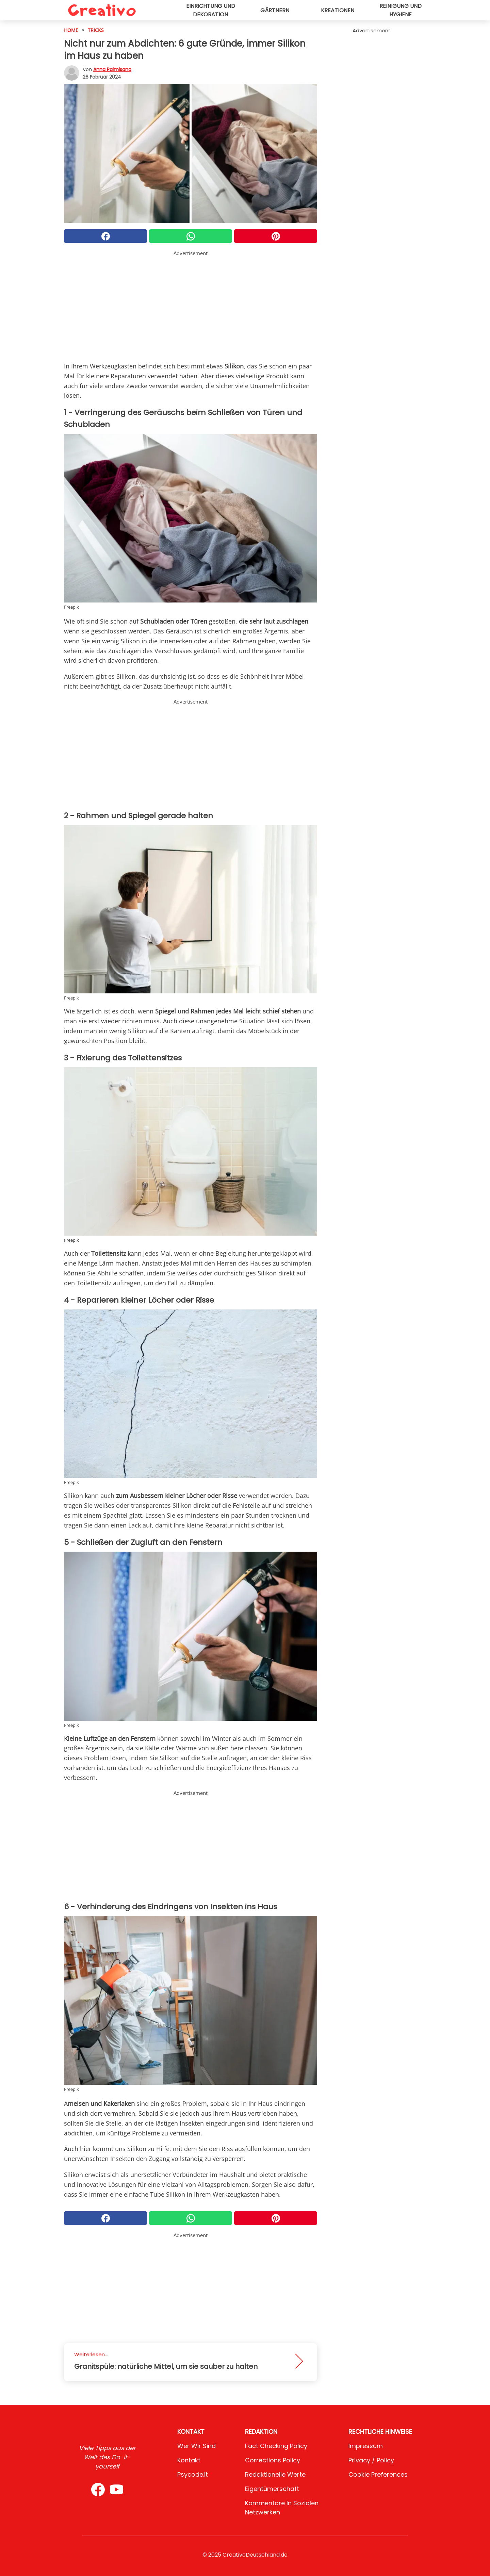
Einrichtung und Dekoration (210, 10)
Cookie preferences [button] (378, 2474)
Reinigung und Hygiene (400, 10)
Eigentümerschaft (272, 2488)
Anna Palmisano (112, 69)
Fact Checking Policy (276, 2446)
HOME (71, 30)
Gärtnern (274, 10)
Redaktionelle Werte (275, 2474)
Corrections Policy (272, 2460)
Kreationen (337, 10)
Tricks (96, 30)
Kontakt (188, 2460)
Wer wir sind (196, 2446)
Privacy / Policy (371, 2460)
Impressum (365, 2446)
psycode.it (192, 2474)
